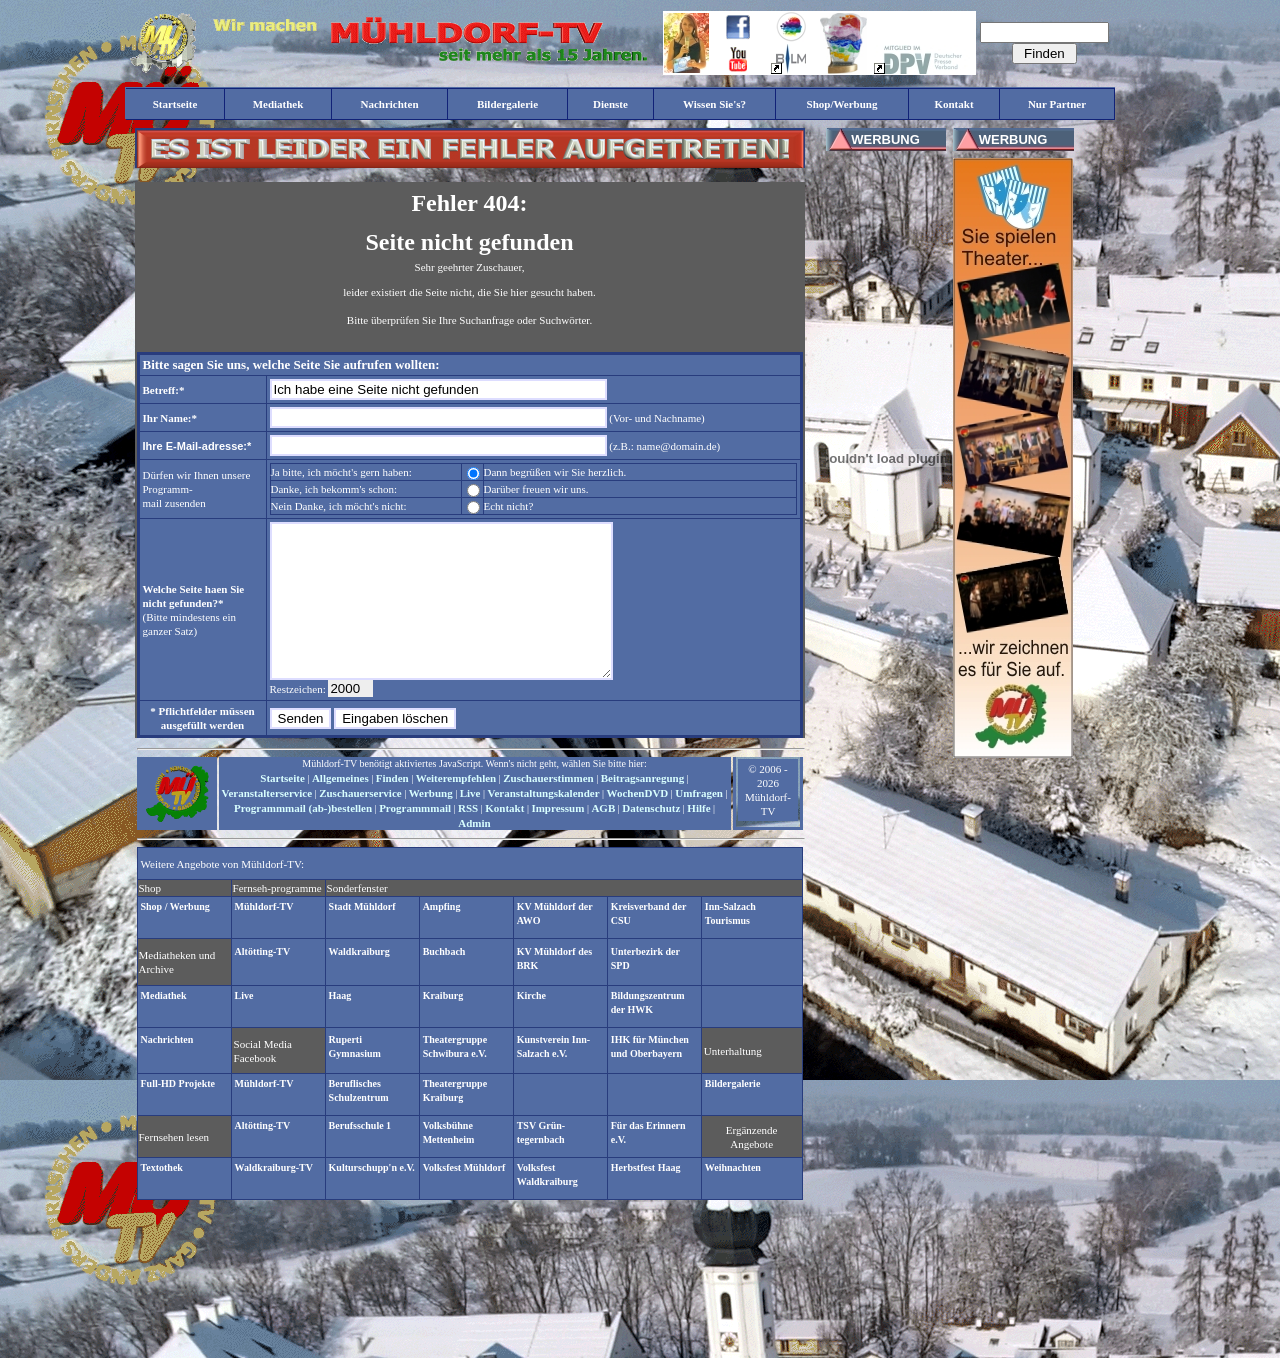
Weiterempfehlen (456, 808)
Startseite (282, 808)
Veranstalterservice (267, 823)
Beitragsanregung (643, 808)
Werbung (431, 823)
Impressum (557, 838)
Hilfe (698, 838)
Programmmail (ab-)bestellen (303, 838)
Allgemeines (340, 808)
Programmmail (415, 838)
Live (470, 823)
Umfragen (699, 823)
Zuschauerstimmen (548, 808)
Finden (392, 808)
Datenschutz (651, 838)
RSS (468, 838)
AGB (603, 838)
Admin (474, 853)
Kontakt (504, 838)
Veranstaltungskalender (543, 823)
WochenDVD (638, 823)
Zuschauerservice (360, 823)
